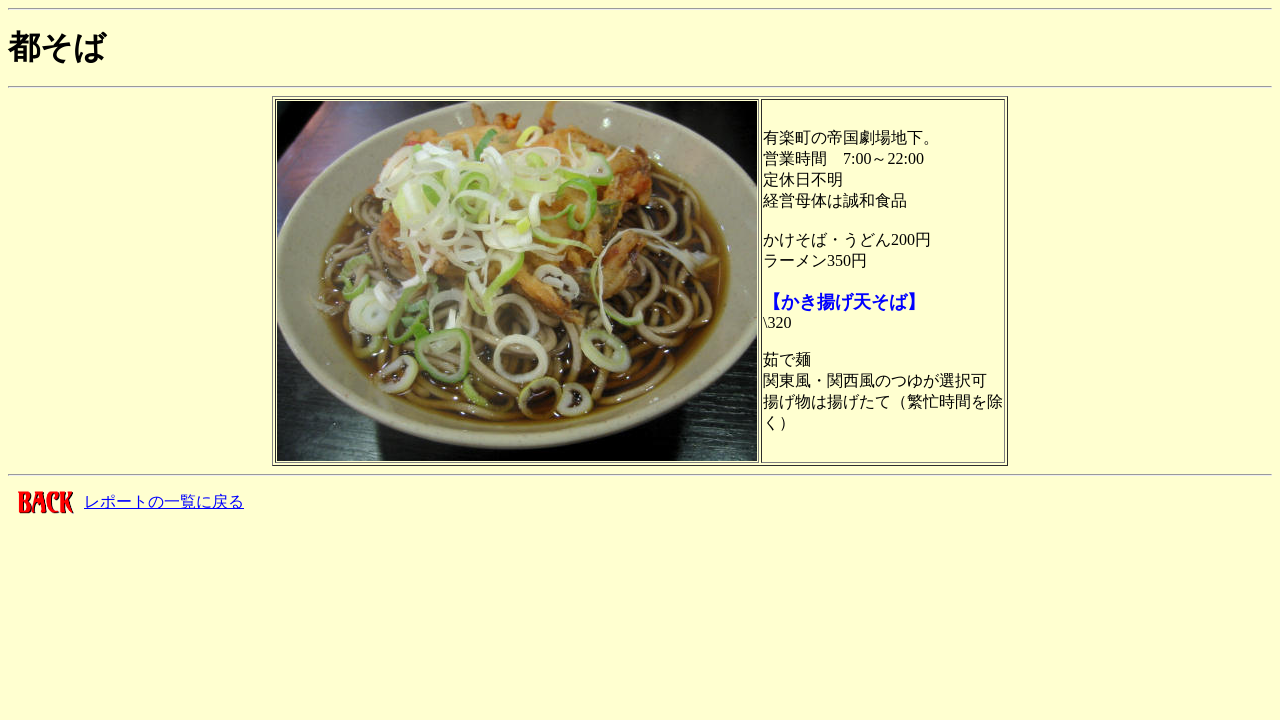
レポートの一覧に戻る (164, 501)
